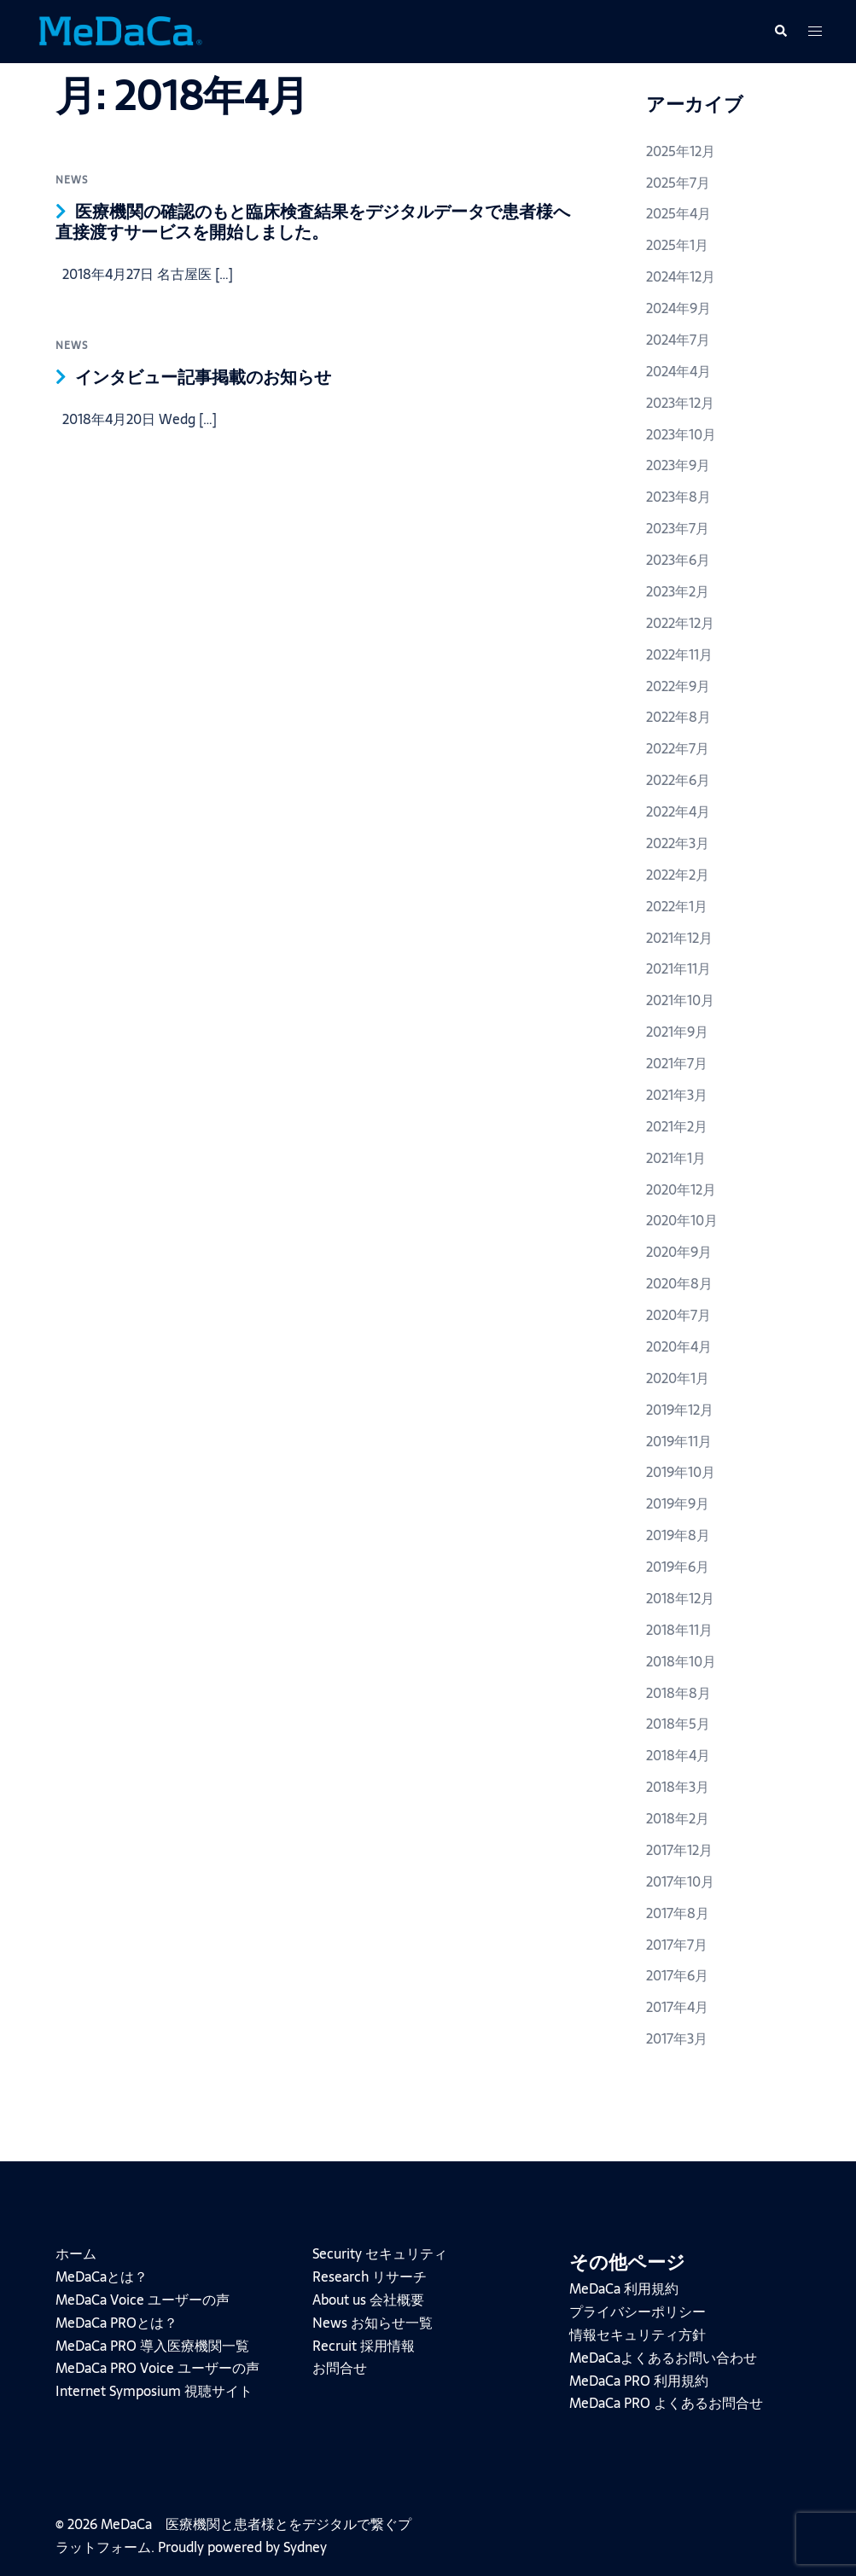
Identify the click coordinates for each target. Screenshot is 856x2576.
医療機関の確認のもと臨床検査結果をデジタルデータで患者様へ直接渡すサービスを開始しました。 (312, 222)
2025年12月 (680, 151)
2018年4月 (678, 1755)
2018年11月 (679, 1630)
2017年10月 (680, 1881)
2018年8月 (678, 1693)
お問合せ (339, 2368)
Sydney (305, 2547)
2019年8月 (678, 1535)
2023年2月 (677, 591)
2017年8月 (677, 1913)
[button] (780, 31)
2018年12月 (680, 1598)
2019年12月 (679, 1409)
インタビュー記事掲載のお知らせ (203, 377)
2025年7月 (678, 183)
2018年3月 (677, 1787)
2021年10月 (680, 1000)
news (71, 180)
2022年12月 (680, 623)
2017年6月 (677, 1975)
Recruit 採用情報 (363, 2346)
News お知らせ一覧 (372, 2322)
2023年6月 (678, 560)
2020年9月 (679, 1252)
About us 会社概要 (368, 2299)
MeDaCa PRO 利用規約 (638, 2381)
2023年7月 (677, 528)
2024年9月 (678, 308)
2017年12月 (679, 1850)
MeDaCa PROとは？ (116, 2322)
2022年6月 (678, 780)
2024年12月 (680, 276)
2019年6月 (677, 1566)
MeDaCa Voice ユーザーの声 (142, 2299)
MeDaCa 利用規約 (623, 2288)
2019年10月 (680, 1472)
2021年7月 (677, 1063)
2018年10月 (681, 1661)
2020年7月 (678, 1315)
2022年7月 (677, 748)
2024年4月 (678, 371)
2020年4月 (679, 1346)
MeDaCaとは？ (101, 2276)
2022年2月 (677, 875)
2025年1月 (677, 245)
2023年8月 (678, 497)
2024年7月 (678, 340)
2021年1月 (676, 1158)
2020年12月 (681, 1189)
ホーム (75, 2253)
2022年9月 (678, 686)
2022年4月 (678, 811)
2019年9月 (677, 1503)
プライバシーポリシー (637, 2311)
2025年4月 (678, 213)
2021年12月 (679, 938)
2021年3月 (677, 1095)
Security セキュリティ (379, 2253)
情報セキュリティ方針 (637, 2334)
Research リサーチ (369, 2276)
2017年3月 (677, 2038)
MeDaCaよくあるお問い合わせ (663, 2357)
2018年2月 (677, 1818)
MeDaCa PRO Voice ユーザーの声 (157, 2368)
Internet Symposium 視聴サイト (154, 2391)
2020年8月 (679, 1283)
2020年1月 (677, 1378)
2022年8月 (678, 717)
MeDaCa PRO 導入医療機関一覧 (152, 2346)
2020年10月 (682, 1220)
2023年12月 (680, 403)
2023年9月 (678, 465)
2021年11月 (678, 968)
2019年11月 (679, 1441)
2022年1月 (677, 906)
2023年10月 (681, 434)
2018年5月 (678, 1723)
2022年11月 (679, 654)
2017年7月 (677, 1944)
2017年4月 (677, 2007)
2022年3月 (677, 843)
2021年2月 (677, 1126)
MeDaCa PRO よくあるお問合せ (666, 2403)
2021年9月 (677, 1032)
